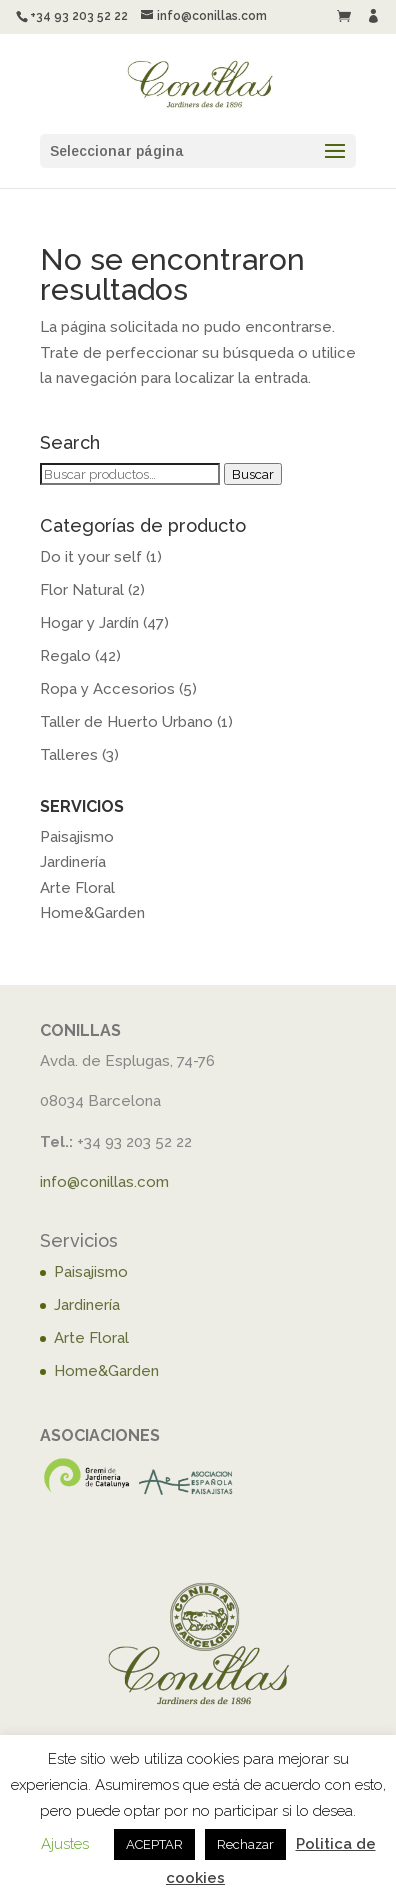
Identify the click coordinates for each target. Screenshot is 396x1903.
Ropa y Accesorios (107, 689)
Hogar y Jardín (89, 623)
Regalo (65, 656)
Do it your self (91, 557)
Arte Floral (77, 888)
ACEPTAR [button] (154, 1844)
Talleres (69, 755)
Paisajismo (77, 837)
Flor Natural (82, 590)
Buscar (253, 474)
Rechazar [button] (245, 1844)
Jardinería (73, 862)
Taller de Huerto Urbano (126, 722)
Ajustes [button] (65, 1844)
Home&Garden (92, 913)
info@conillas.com (104, 1182)
